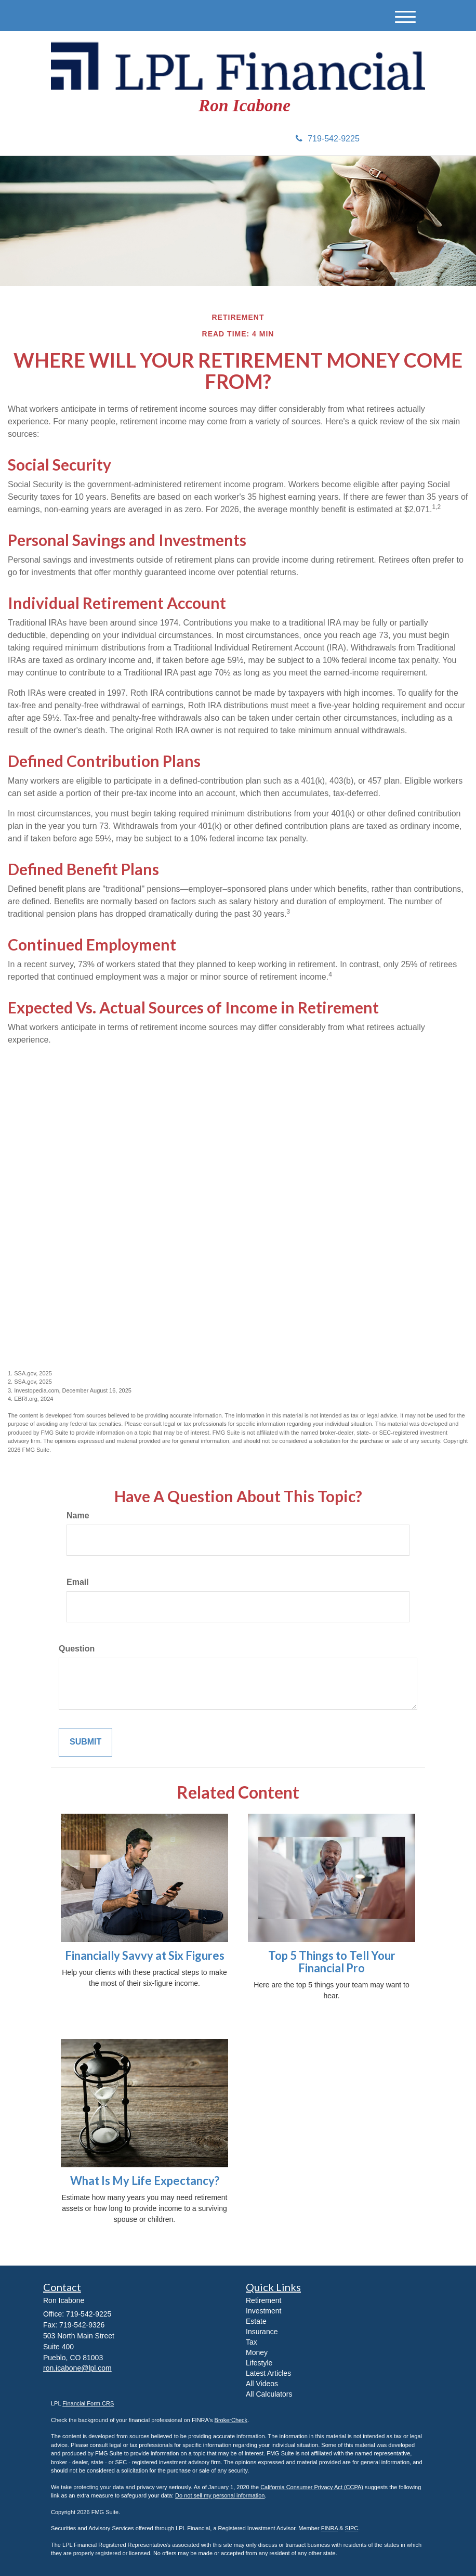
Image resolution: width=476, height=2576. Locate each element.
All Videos (262, 2383)
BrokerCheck (231, 2420)
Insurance (261, 2331)
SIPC (352, 2528)
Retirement (263, 2300)
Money (257, 2352)
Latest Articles (268, 2373)
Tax (251, 2342)
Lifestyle (259, 2363)
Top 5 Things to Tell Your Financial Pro (331, 1961)
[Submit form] (85, 1742)
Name (78, 1515)
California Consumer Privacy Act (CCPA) (311, 2487)
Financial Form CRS (88, 2403)
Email (78, 1582)
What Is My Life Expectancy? (144, 2181)
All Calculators (269, 2394)
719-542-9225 (328, 138)
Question (77, 1648)
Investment (263, 2311)
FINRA (329, 2528)
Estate (256, 2321)
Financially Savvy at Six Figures (144, 1955)
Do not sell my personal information (220, 2495)
